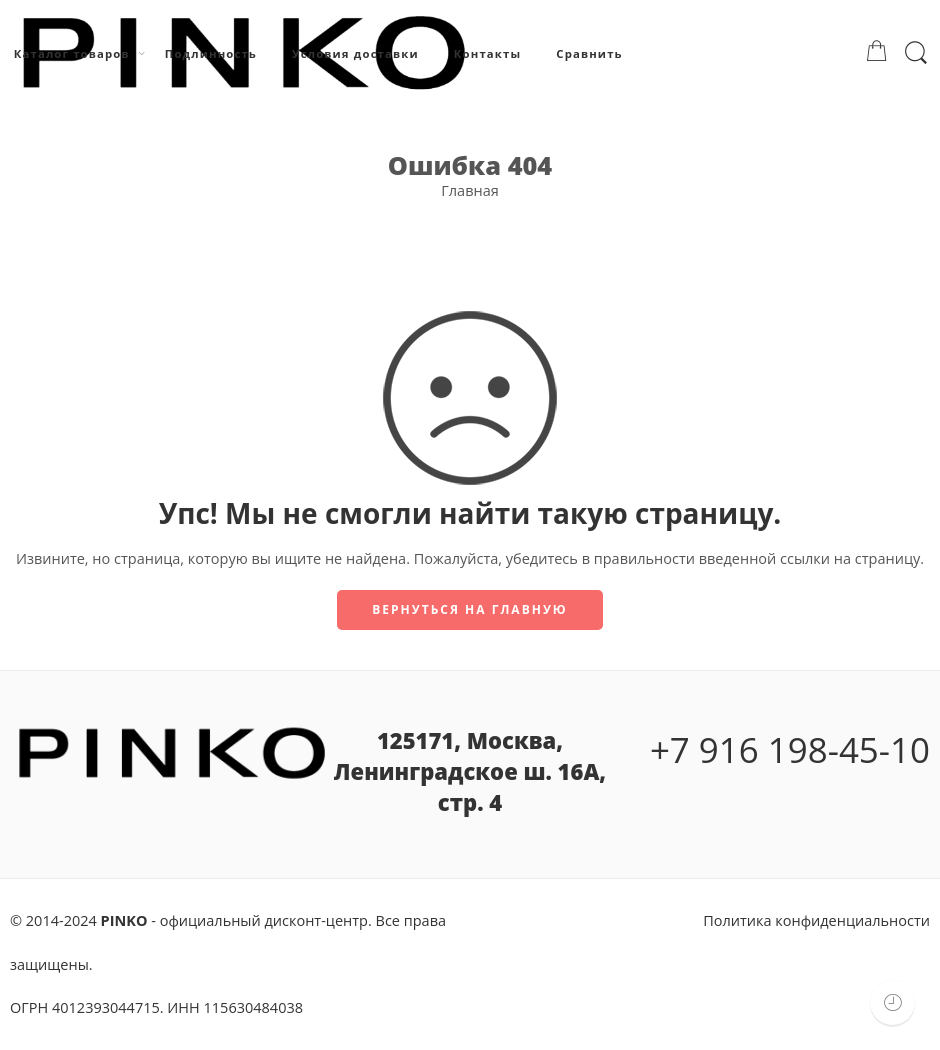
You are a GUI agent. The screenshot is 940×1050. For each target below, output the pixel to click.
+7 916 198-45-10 (790, 749)
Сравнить (589, 53)
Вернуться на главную (469, 609)
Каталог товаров (72, 54)
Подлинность (211, 53)
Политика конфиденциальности (816, 920)
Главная (469, 190)
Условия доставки (355, 53)
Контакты (487, 53)
